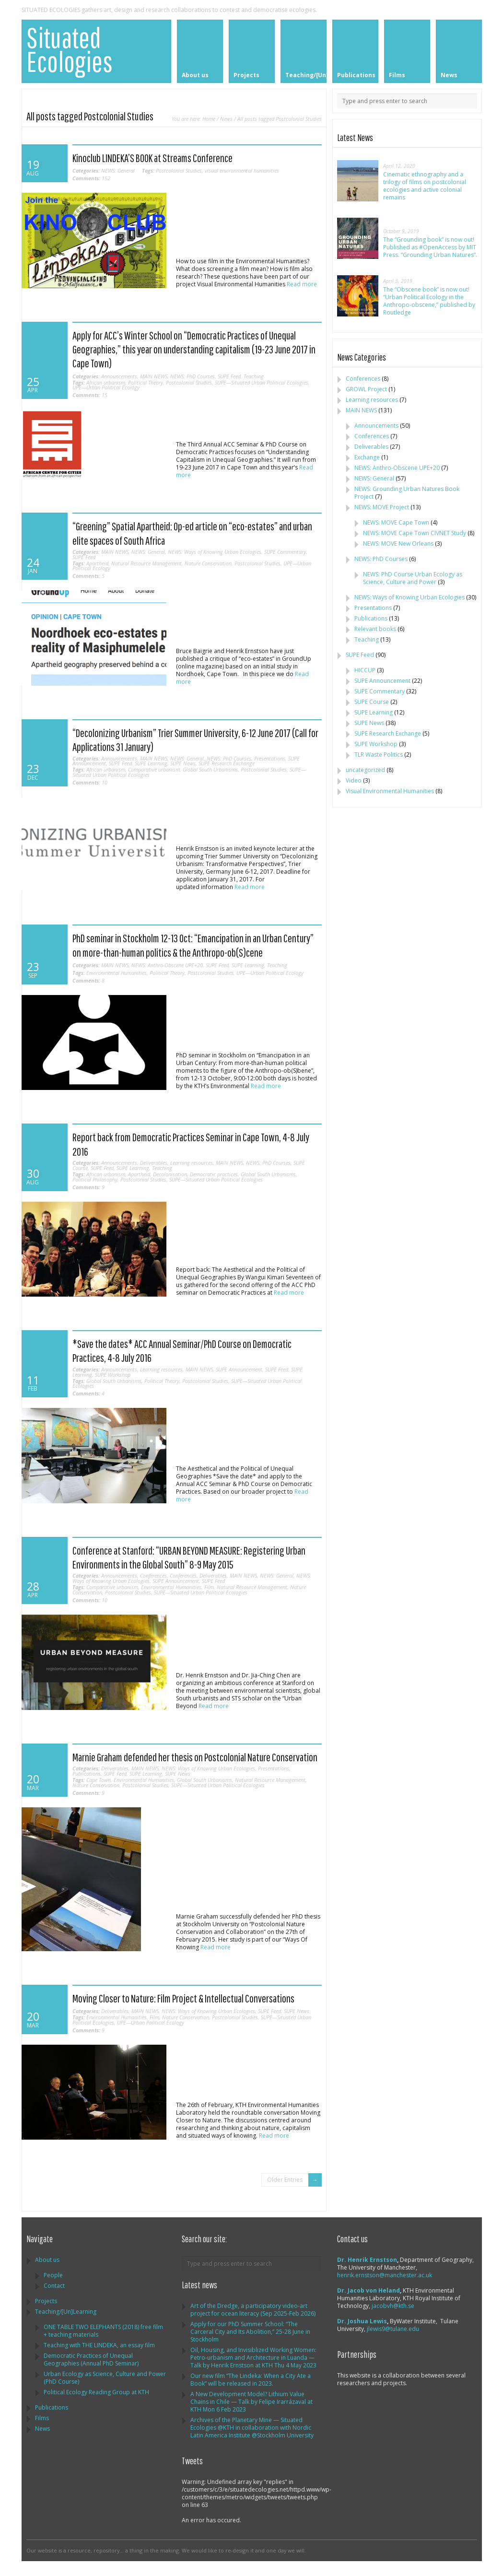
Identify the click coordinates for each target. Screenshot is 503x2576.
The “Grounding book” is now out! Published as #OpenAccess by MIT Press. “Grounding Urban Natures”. (430, 247)
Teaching (254, 376)
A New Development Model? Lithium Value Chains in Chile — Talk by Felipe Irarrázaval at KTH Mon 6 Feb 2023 (251, 2401)
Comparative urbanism (154, 769)
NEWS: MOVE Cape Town (396, 522)
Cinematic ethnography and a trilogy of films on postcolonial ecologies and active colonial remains (424, 185)
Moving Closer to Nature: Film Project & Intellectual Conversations (183, 1998)
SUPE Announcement (239, 1369)
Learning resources (191, 1162)
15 (89, 394)
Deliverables (153, 1162)
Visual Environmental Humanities (390, 791)
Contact (54, 2286)
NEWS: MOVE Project (381, 507)
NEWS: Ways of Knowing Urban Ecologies (214, 551)
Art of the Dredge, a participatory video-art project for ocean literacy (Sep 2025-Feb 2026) (253, 2310)
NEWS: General (118, 170)
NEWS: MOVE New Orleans (398, 543)
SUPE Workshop (112, 1374)
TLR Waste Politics (378, 754)
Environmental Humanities (116, 972)
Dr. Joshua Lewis (362, 2321)
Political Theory (145, 382)
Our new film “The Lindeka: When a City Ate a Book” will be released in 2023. (250, 2380)
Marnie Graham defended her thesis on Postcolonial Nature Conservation (194, 1757)
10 (89, 782)
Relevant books (375, 629)
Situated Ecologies (69, 49)
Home (208, 118)
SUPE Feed (229, 376)
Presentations (269, 758)
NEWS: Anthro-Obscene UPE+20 (167, 965)
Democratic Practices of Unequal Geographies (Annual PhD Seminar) (91, 2359)
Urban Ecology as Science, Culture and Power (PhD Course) (105, 2378)
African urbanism (105, 382)
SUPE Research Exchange (227, 763)
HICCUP (364, 670)
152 (91, 178)
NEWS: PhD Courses (192, 376)
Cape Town (98, 1779)
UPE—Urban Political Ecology (106, 387)
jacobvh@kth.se (393, 2306)
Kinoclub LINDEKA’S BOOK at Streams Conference (152, 158)
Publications (86, 1773)
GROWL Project (366, 389)
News (226, 118)
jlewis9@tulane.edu (393, 2329)
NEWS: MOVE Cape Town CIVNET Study (414, 533)
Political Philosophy (94, 1179)
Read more (302, 284)
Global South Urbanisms (210, 769)
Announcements (119, 376)
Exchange (367, 457)
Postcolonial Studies (179, 170)
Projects (46, 2301)
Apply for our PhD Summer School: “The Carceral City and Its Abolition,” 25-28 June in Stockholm (250, 2331)
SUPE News (183, 763)
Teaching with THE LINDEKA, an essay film (99, 2345)
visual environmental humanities (242, 170)
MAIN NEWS (153, 376)
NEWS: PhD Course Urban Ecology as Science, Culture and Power (412, 578)
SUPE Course (371, 702)
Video (354, 780)
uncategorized (365, 770)
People (53, 2275)
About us (47, 2260)
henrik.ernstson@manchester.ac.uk (384, 2275)
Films (42, 2418)
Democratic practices (214, 1174)
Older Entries (285, 2180)
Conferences (153, 1575)
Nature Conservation (208, 563)
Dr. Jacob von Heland (368, 2290)
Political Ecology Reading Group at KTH (96, 2392)
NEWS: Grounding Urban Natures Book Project (406, 493)
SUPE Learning (151, 763)
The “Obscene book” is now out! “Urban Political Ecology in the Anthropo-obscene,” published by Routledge (429, 300)
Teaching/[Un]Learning (65, 2311)
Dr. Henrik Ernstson (367, 2260)
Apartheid (97, 563)
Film (209, 1587)
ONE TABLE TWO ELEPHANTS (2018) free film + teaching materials (103, 2331)
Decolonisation (170, 1174)
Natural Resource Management (146, 563)
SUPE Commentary (285, 551)
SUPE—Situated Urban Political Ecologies (261, 382)
